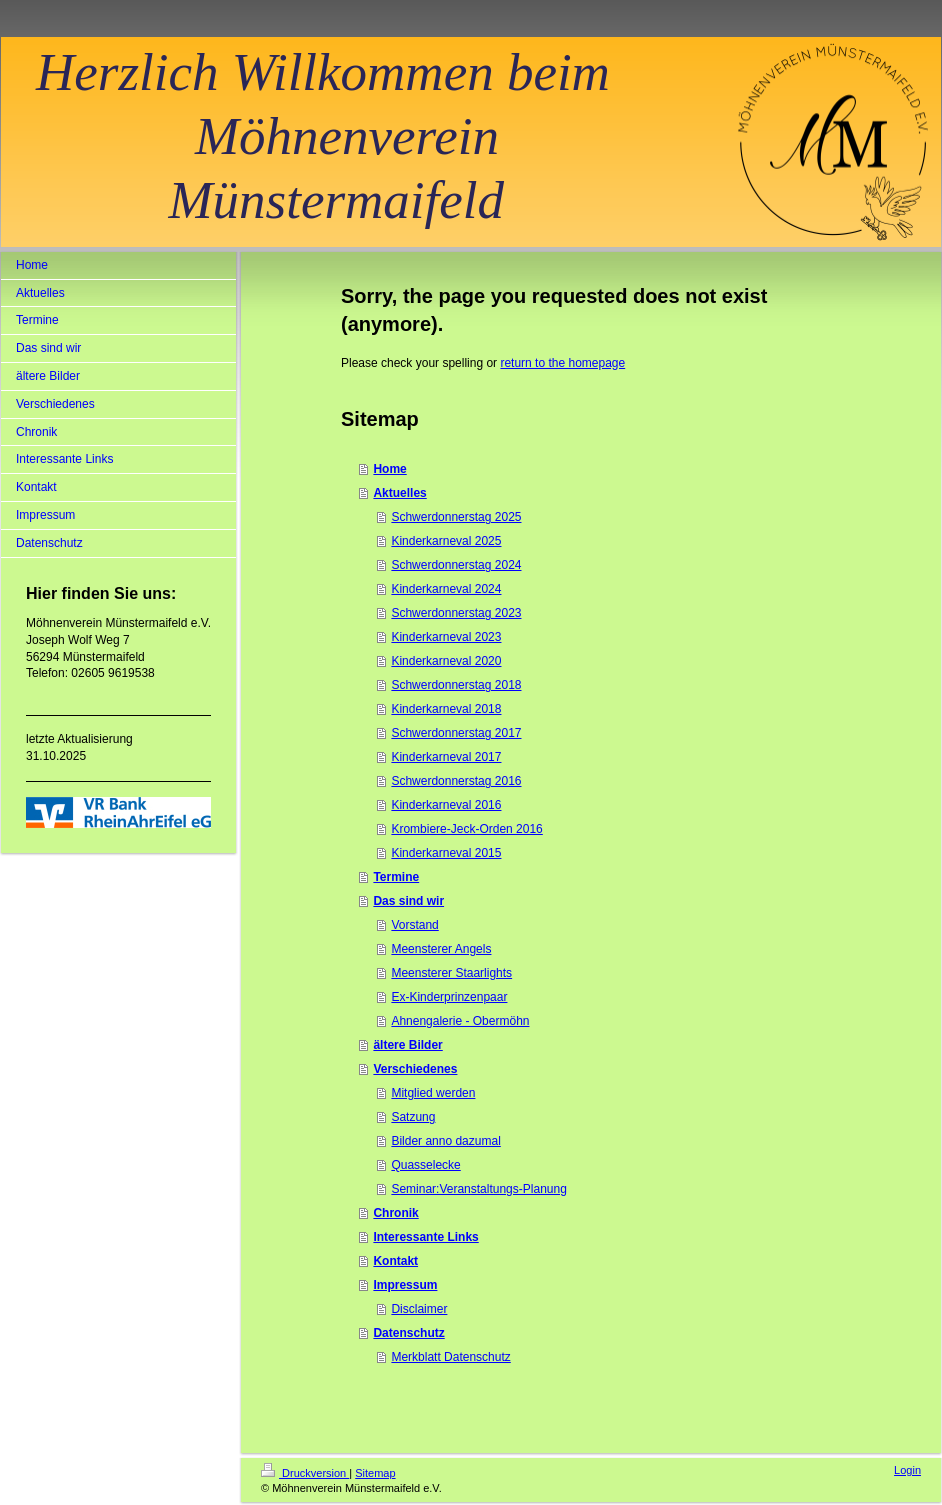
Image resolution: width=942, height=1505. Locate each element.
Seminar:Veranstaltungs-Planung (478, 1189)
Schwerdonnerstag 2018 (456, 685)
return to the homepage (562, 363)
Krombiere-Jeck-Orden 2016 (466, 829)
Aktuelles (399, 493)
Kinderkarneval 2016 (446, 805)
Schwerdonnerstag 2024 (456, 565)
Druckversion (305, 1473)
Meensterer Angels (441, 949)
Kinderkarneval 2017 (446, 757)
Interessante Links (425, 1237)
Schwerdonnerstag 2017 (456, 733)
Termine (396, 877)
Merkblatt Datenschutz (450, 1357)
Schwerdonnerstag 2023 (456, 613)
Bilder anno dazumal (445, 1141)
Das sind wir (408, 901)
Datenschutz (408, 1333)
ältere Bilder (407, 1045)
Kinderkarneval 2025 (446, 541)
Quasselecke (425, 1165)
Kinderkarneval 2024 (446, 589)
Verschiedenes (415, 1069)
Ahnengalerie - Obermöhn (460, 1021)
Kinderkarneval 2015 (446, 853)
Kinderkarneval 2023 (446, 637)
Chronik (395, 1213)
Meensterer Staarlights (451, 973)
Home (389, 469)
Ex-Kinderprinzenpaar (449, 997)
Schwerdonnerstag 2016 (456, 781)
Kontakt (395, 1261)
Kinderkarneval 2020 (446, 661)
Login (907, 1470)
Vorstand (414, 925)
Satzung (413, 1117)
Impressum (405, 1285)
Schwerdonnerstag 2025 (456, 517)
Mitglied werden (433, 1093)
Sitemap (375, 1473)
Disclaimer (419, 1309)
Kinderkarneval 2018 (446, 709)
